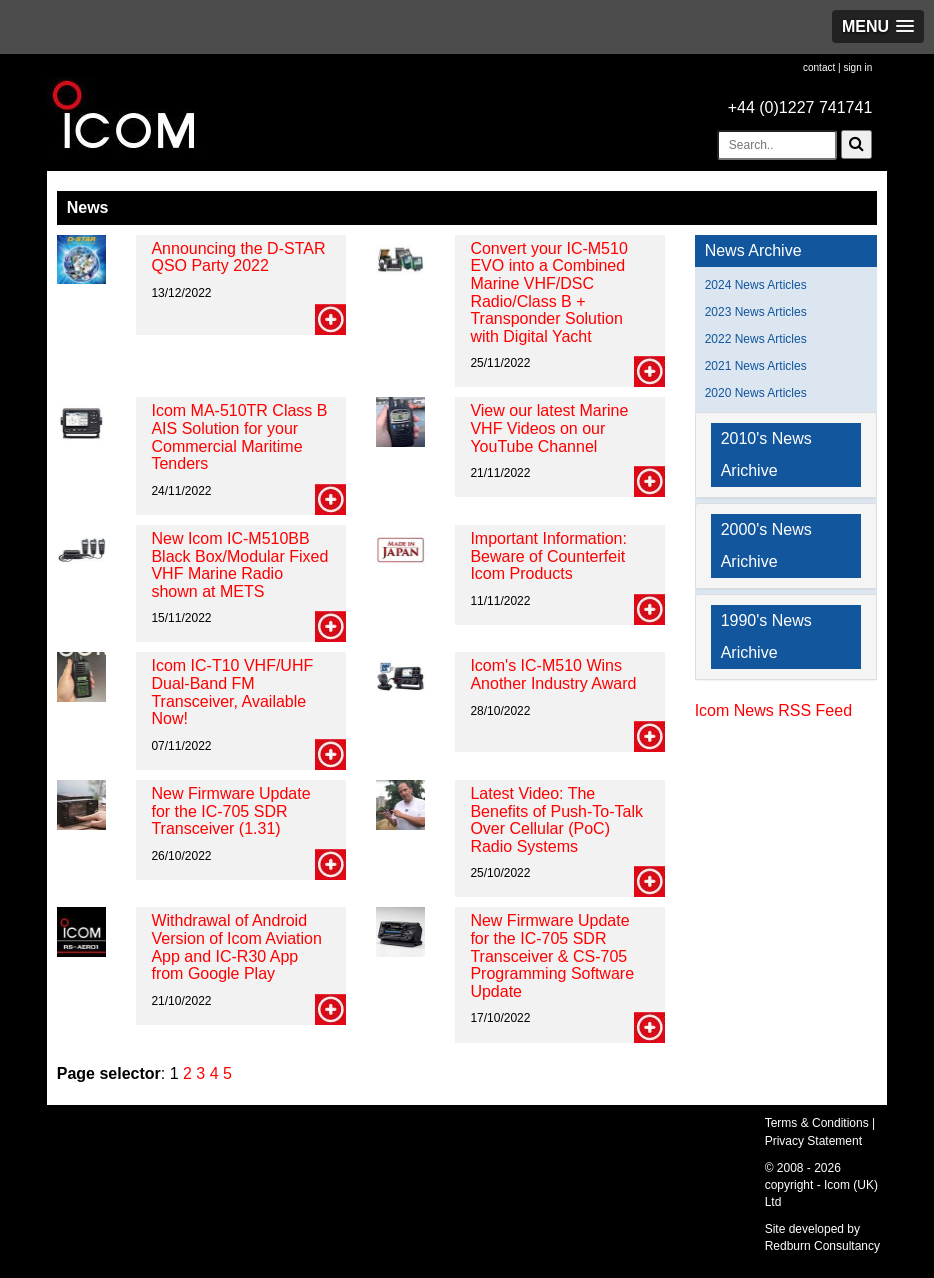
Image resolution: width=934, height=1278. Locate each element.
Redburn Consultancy (822, 1246)
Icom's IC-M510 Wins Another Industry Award (553, 674)
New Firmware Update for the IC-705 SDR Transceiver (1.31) (230, 811)
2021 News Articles (756, 366)
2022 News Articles (756, 339)
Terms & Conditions (817, 1123)
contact (819, 67)
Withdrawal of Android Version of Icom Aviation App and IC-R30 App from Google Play (236, 947)
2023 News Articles (756, 312)
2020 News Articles (756, 393)
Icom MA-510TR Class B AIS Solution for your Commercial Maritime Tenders (239, 437)
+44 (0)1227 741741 (800, 107)
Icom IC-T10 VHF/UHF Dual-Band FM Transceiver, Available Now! (232, 692)
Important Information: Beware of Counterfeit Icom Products (548, 556)
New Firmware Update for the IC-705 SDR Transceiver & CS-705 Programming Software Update (552, 955)
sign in (857, 67)
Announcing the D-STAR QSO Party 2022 (238, 257)
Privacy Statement (813, 1141)
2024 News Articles (756, 285)
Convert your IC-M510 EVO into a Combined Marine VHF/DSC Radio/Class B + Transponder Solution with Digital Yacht (548, 292)
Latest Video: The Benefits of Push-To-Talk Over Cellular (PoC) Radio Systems (556, 820)
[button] (878, 26)
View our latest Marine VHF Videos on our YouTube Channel (549, 428)
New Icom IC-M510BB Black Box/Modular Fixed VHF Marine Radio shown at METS (239, 565)
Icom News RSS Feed (773, 710)
